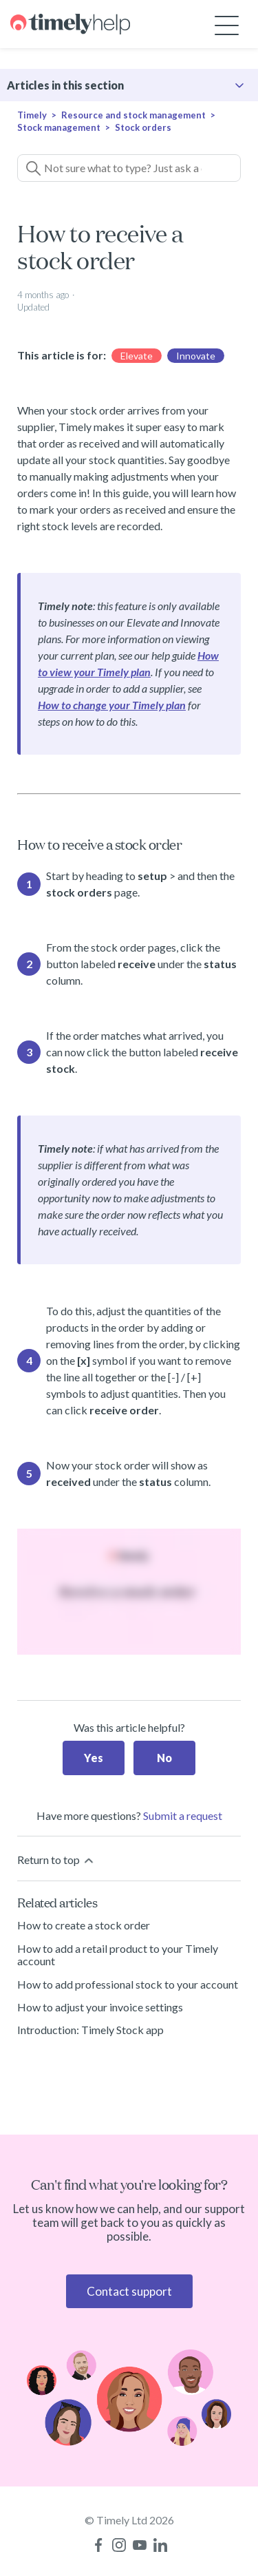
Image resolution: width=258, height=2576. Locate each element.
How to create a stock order (83, 1924)
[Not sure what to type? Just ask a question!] (129, 168)
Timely (32, 115)
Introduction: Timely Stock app (90, 2029)
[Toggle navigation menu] (226, 24)
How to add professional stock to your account (127, 1984)
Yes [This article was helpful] (93, 1757)
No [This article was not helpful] (164, 1757)
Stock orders (143, 127)
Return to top (56, 1860)
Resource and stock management (133, 115)
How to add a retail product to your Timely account (117, 1954)
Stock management (58, 127)
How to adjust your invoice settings (100, 2006)
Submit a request (182, 1815)
